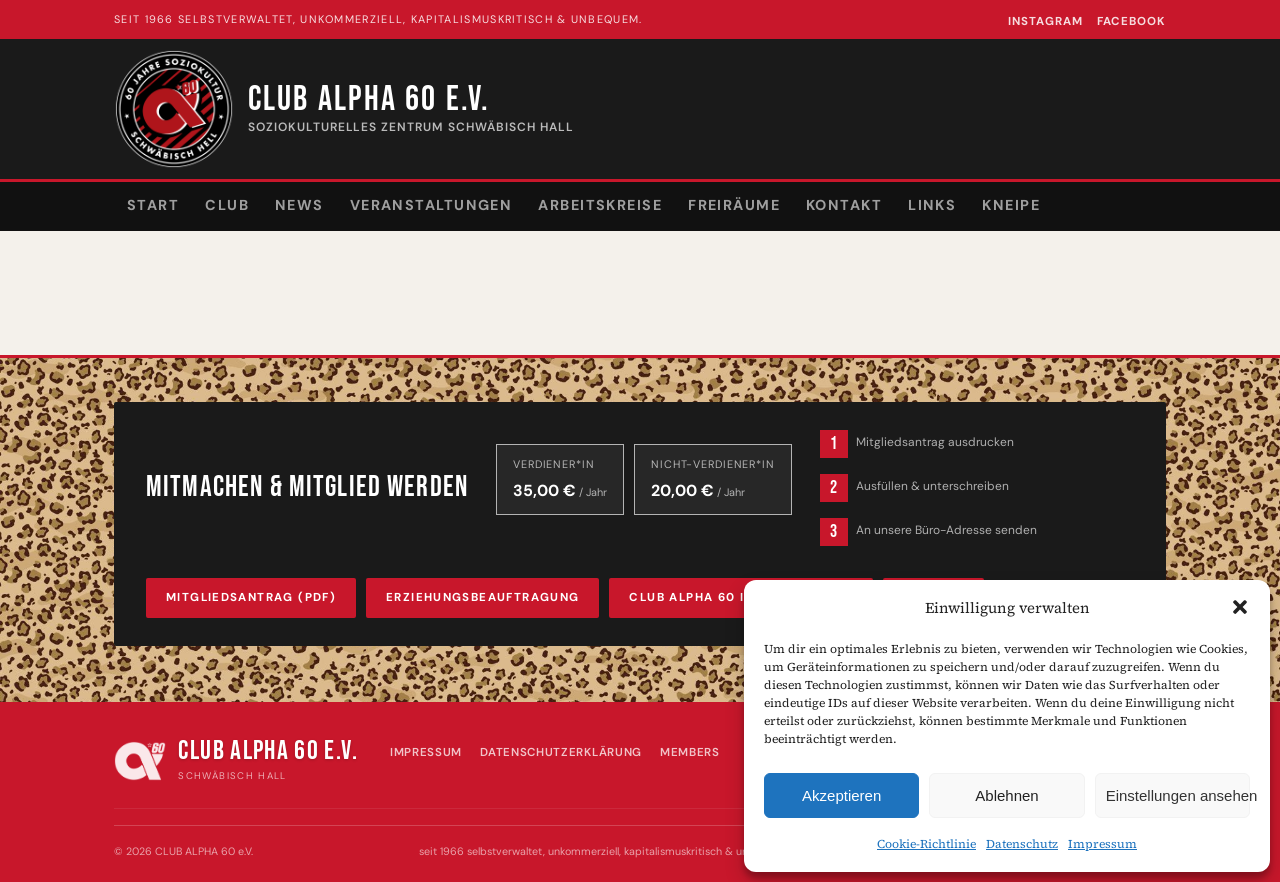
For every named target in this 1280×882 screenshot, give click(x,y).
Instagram (1045, 21)
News (299, 205)
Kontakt (844, 205)
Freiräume (734, 205)
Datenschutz (1022, 844)
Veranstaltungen (431, 205)
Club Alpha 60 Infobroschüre (740, 597)
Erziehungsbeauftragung (482, 597)
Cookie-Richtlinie (926, 844)
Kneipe (1011, 205)
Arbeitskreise (600, 205)
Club (227, 205)
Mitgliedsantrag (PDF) (251, 597)
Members (690, 752)
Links (932, 205)
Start (153, 205)
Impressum (1102, 844)
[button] (1240, 607)
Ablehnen (1006, 795)
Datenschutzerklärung (561, 752)
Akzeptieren (841, 795)
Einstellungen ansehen (1178, 795)
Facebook (1131, 21)
